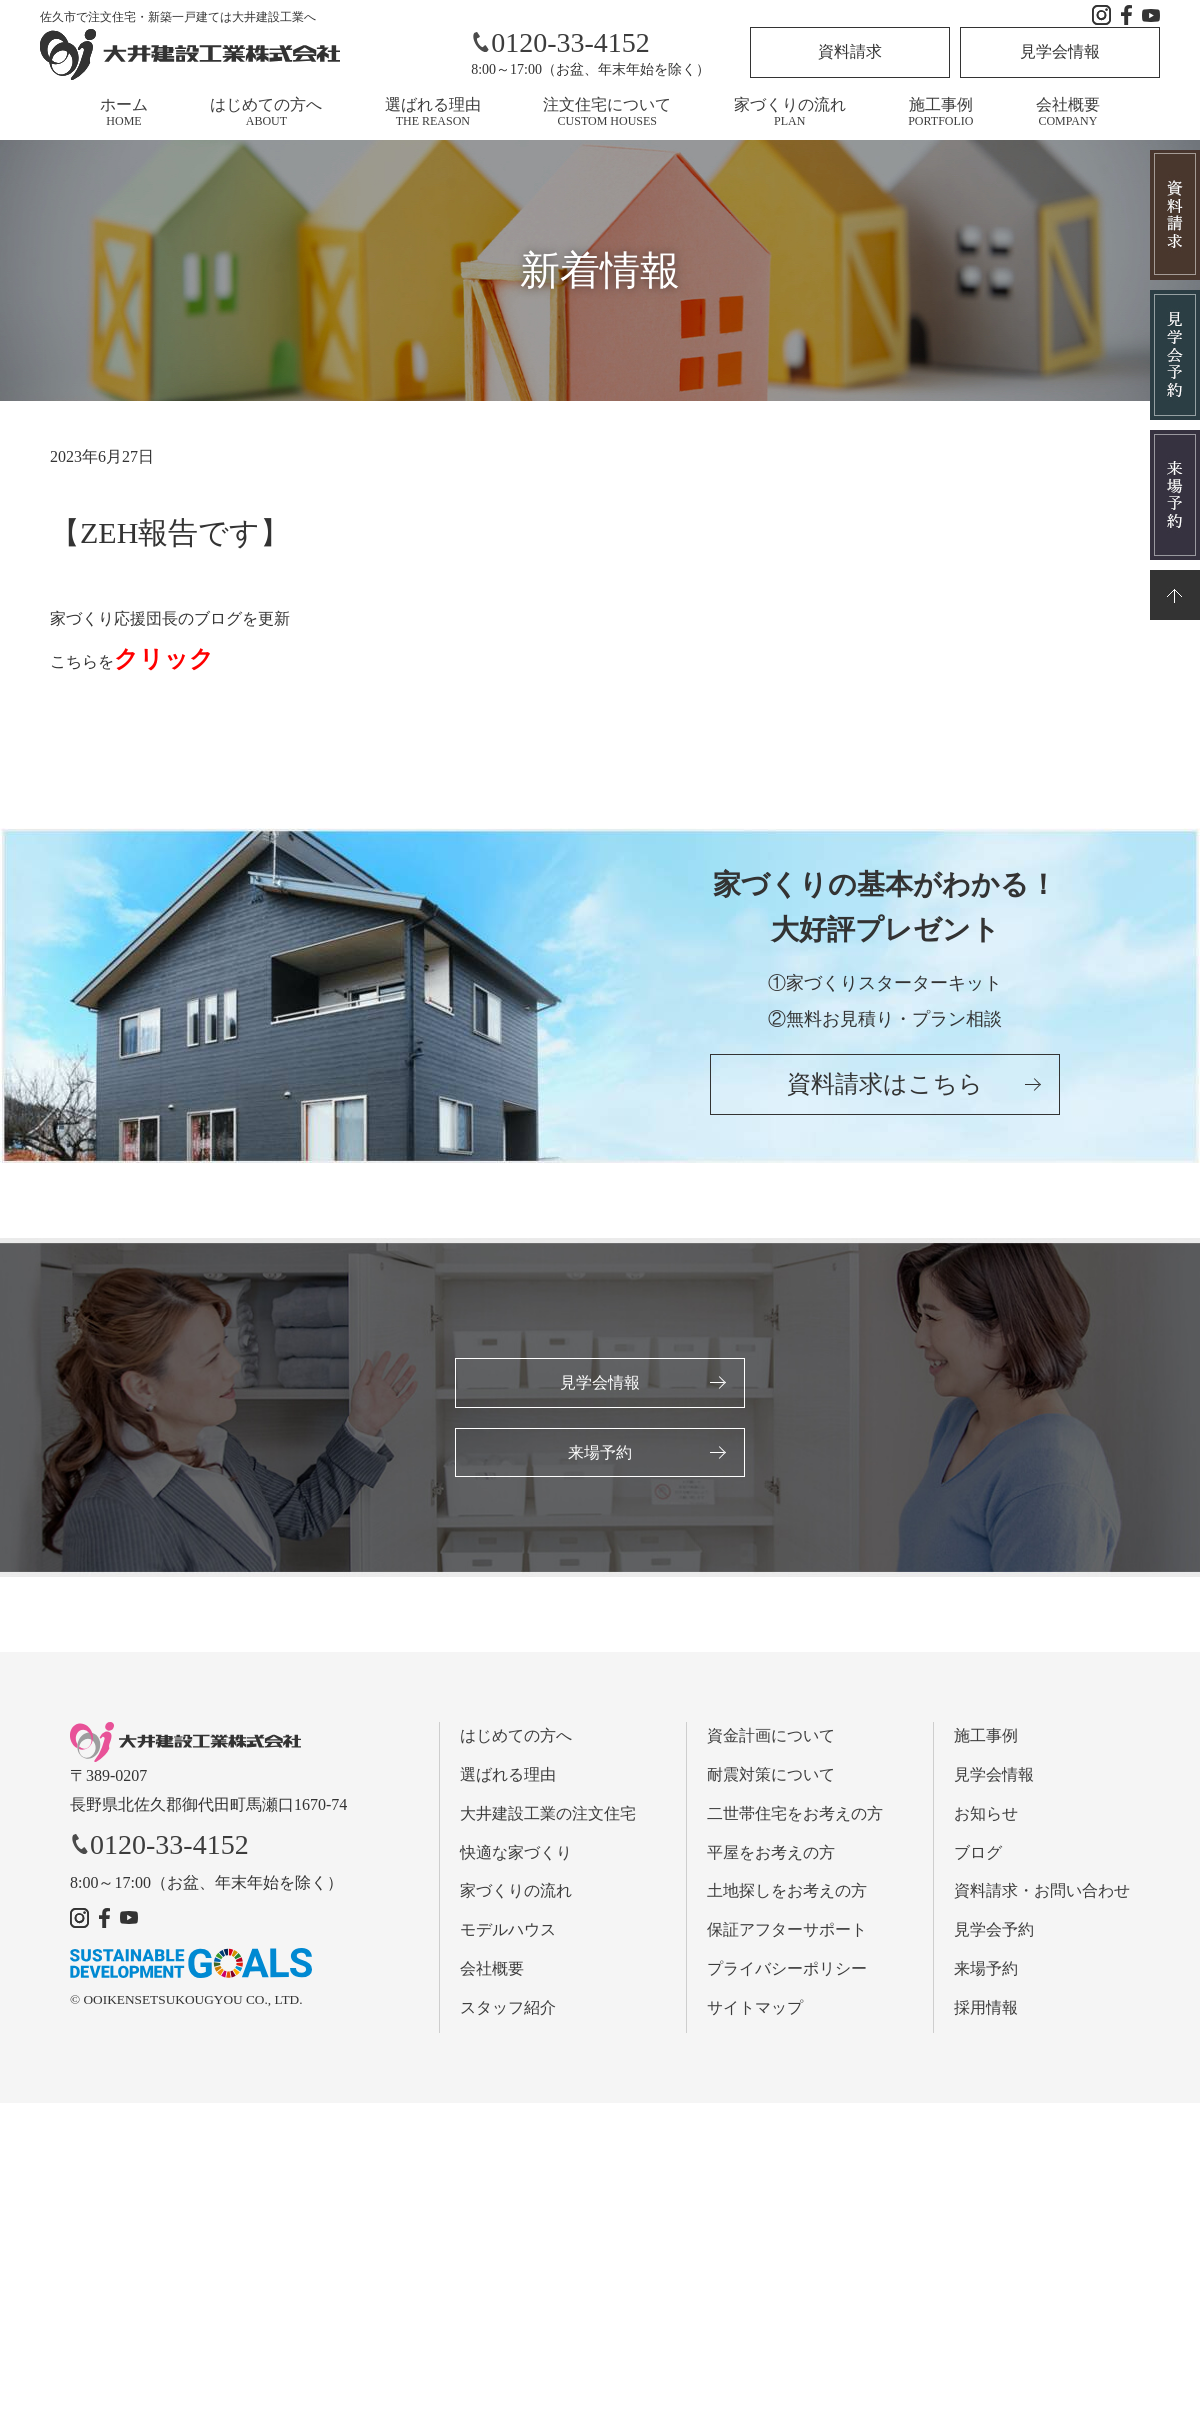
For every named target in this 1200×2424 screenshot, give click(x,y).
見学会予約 (994, 1932)
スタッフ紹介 (508, 2009)
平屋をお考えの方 (771, 1854)
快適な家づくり (516, 1854)
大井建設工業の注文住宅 (548, 1815)
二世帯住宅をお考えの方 (795, 1815)
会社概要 (1068, 112)
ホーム (124, 112)
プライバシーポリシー (787, 1970)
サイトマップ (755, 2009)
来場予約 (600, 1453)
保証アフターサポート (787, 1932)
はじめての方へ (266, 112)
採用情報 (986, 2009)
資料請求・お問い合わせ (1042, 1893)
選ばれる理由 (433, 112)
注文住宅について (607, 112)
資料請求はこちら (885, 1089)
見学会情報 (1060, 51)
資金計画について (771, 1738)
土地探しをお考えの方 (787, 1893)
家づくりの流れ (790, 112)
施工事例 (940, 112)
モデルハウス (508, 1932)
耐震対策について (771, 1776)
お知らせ (986, 1815)
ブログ (978, 1854)
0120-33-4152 (560, 42)
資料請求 (850, 51)
